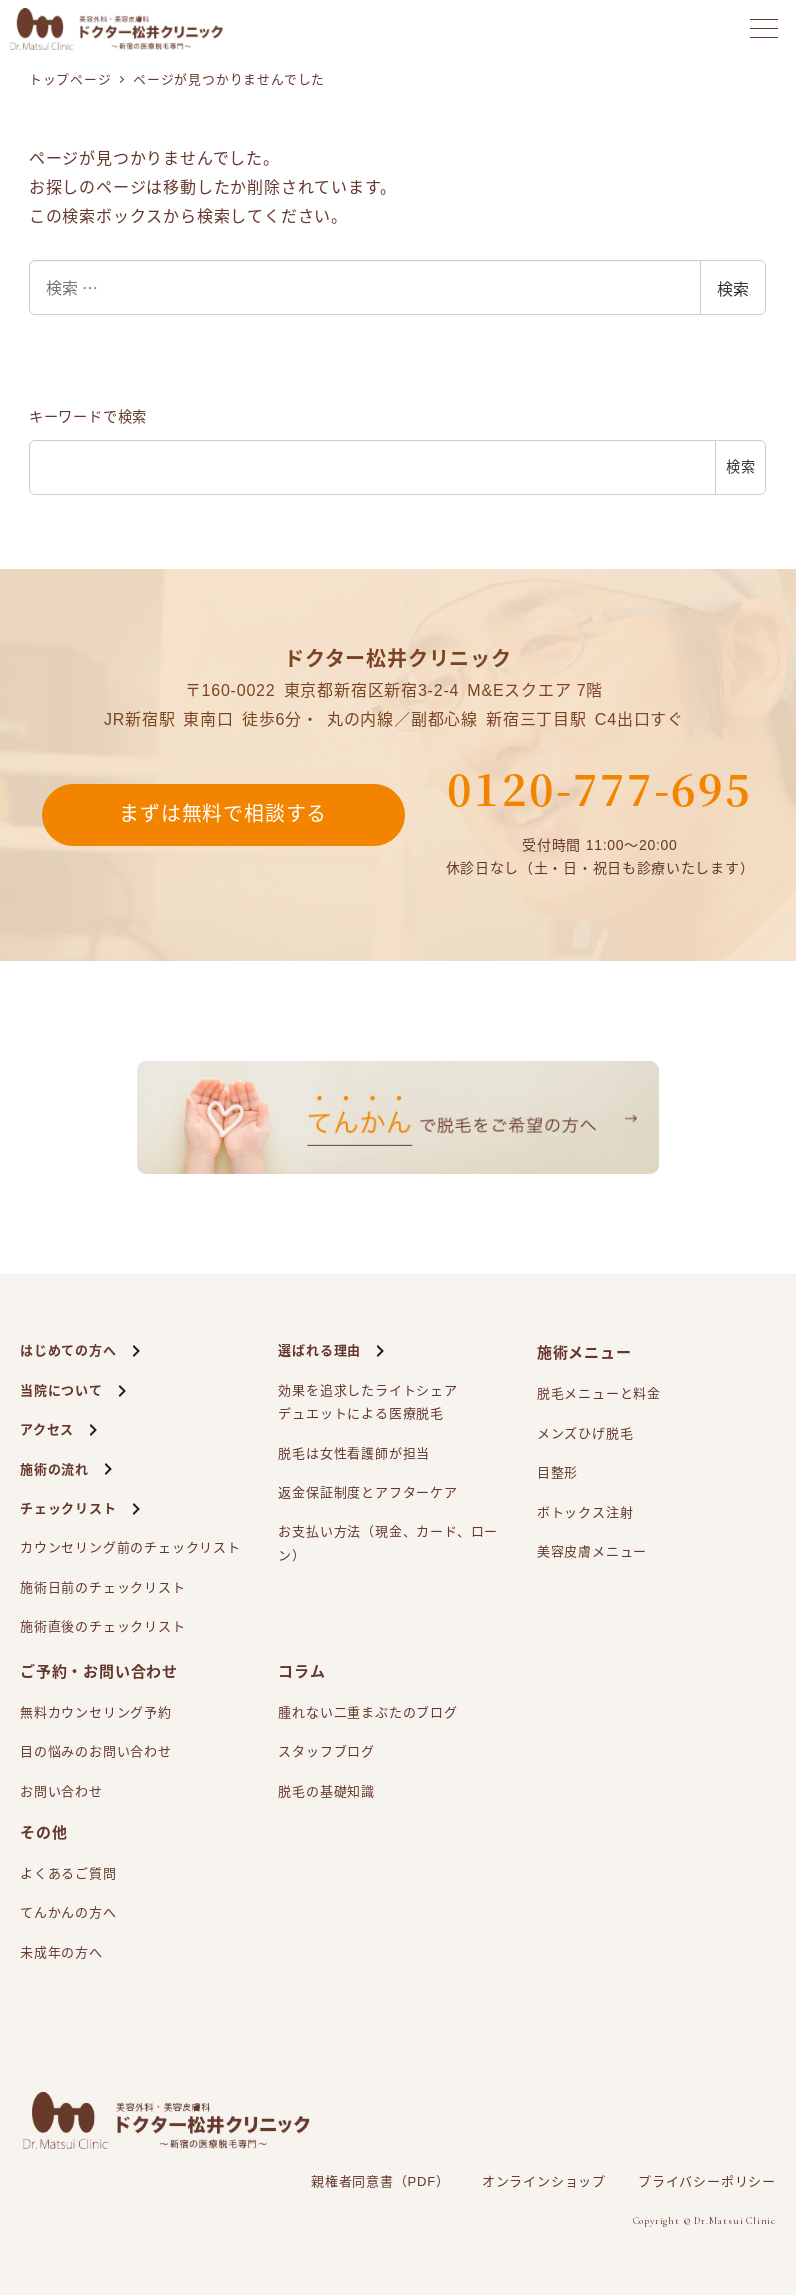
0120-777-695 (599, 788)
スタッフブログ (326, 1751)
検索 (733, 288)
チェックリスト (68, 1508)
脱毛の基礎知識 (326, 1791)
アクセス (47, 1429)
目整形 (557, 1472)
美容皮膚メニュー (592, 1551)
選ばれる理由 (319, 1350)
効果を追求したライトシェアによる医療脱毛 (367, 1404)
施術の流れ (54, 1469)
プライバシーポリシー (707, 2181)
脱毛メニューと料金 (599, 1393)
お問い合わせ (61, 1791)
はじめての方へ (68, 1350)
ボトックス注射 (585, 1512)
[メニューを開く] (764, 28)
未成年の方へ (61, 1952)
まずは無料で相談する (223, 815)
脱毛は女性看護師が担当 (354, 1453)
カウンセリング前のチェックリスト (130, 1547)
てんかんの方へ (68, 1912)
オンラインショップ (544, 2181)
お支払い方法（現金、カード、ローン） (388, 1543)
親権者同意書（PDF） (380, 2181)
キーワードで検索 (88, 417)
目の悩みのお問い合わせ (96, 1751)
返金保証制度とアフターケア (367, 1492)
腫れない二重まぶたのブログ (367, 1712)
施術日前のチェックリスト (103, 1587)
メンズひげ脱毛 (585, 1433)
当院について (61, 1390)
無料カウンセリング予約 (96, 1712)
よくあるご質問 (68, 1873)
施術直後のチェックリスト (103, 1626)
